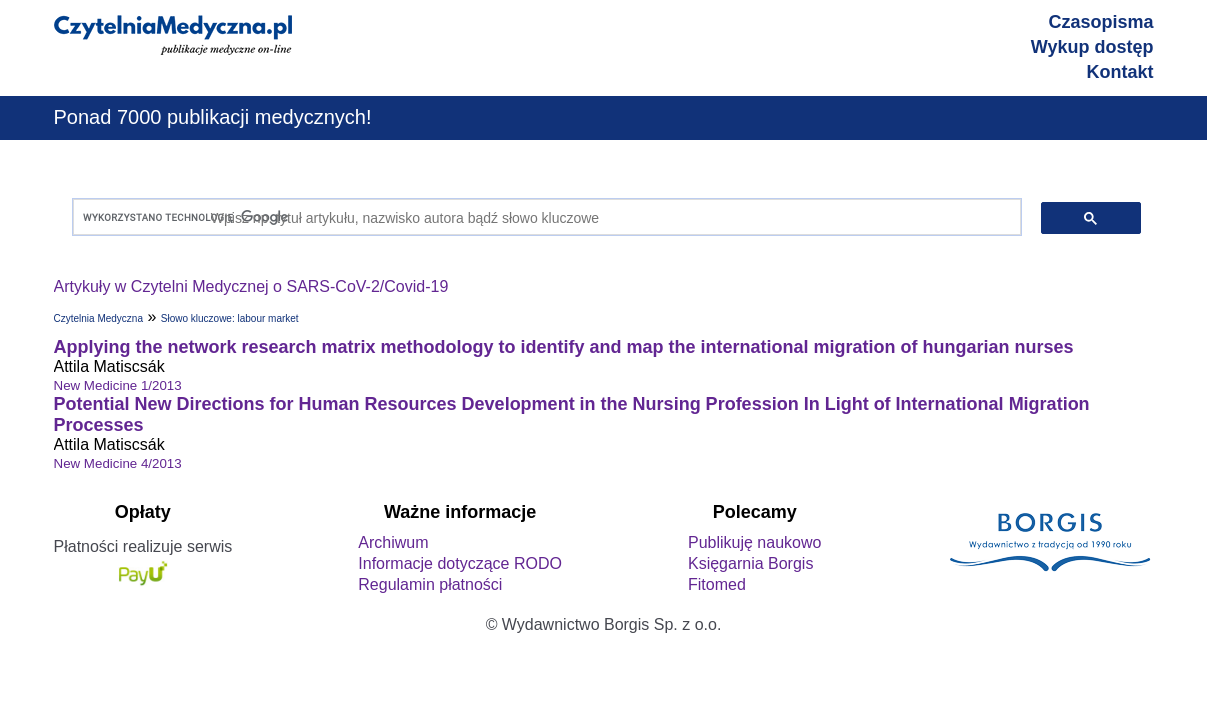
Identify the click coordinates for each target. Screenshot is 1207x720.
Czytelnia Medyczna (98, 318)
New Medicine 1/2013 (118, 385)
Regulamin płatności (430, 584)
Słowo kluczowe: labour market (230, 318)
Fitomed (717, 584)
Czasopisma (1100, 22)
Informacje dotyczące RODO (460, 563)
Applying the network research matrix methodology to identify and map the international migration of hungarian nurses (564, 347)
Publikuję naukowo (754, 542)
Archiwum (393, 542)
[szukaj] (542, 217)
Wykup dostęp (1092, 47)
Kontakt (1120, 72)
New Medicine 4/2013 (118, 463)
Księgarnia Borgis (750, 563)
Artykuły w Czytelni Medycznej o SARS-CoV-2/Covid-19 (251, 286)
